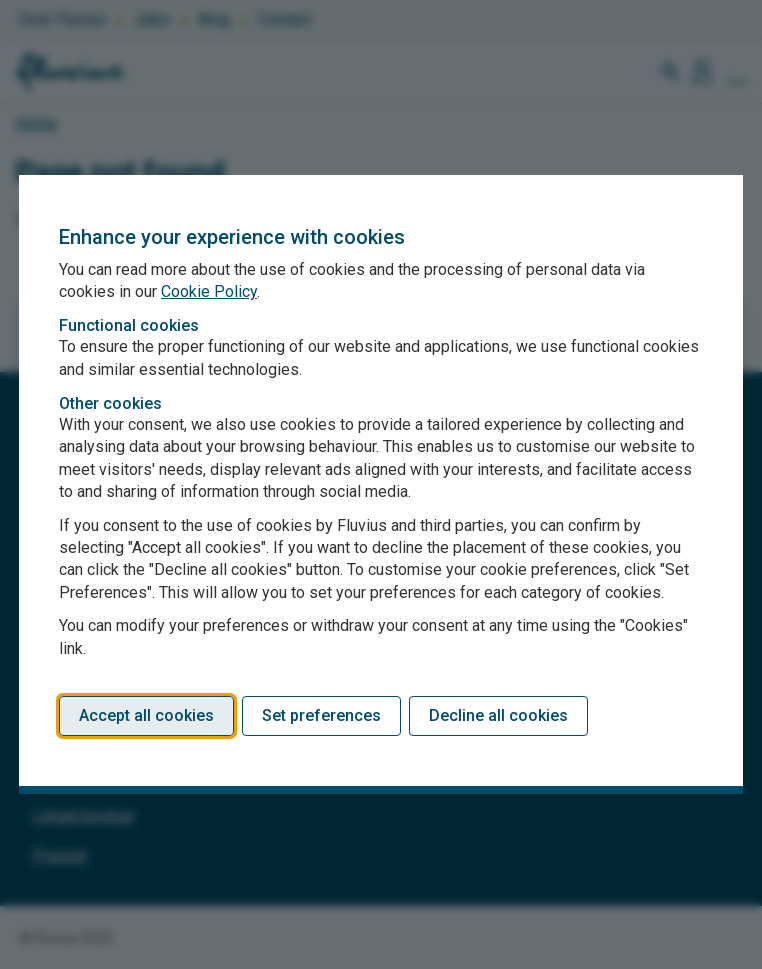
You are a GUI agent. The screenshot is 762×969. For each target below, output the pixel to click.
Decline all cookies (498, 715)
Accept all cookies (146, 715)
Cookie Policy (209, 291)
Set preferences (321, 715)
